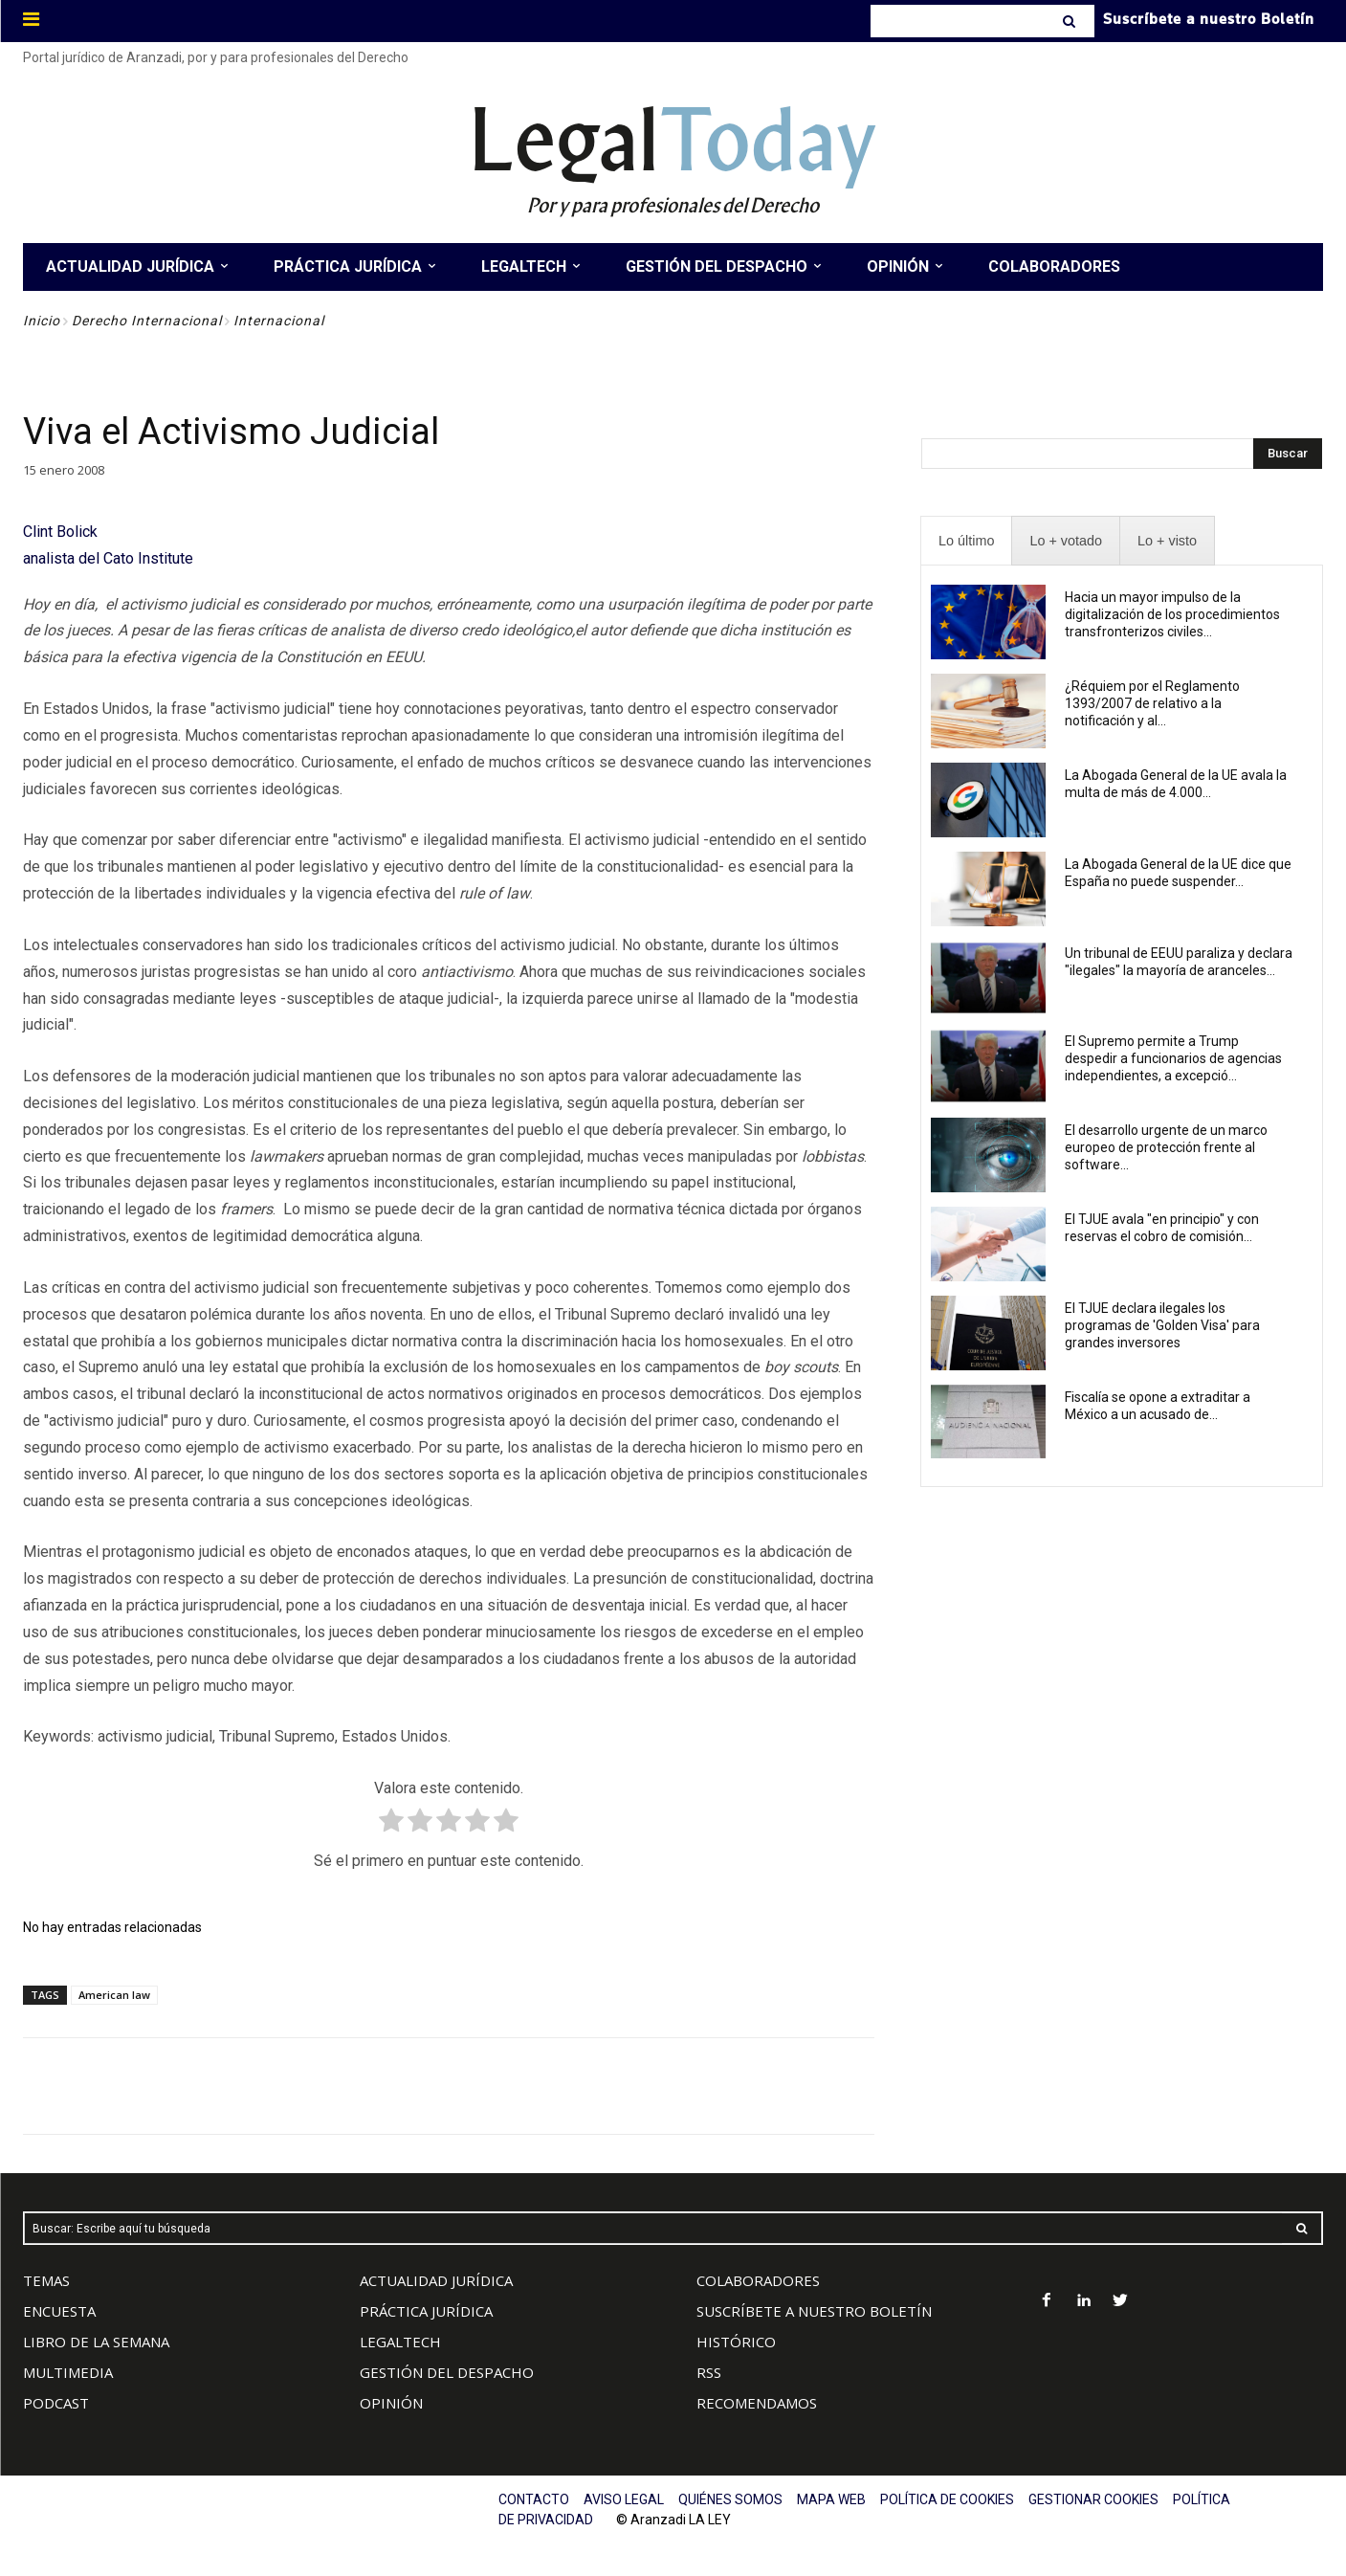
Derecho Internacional (147, 320)
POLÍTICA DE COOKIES (947, 2499)
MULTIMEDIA (68, 2372)
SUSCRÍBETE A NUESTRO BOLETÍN (814, 2311)
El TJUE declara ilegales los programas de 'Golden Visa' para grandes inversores (1162, 1325)
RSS (708, 2372)
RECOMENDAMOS (756, 2402)
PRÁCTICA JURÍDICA (426, 2311)
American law (114, 1995)
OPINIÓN (391, 2402)
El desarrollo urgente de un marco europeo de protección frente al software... (1166, 1147)
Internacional (278, 320)
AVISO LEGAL (624, 2499)
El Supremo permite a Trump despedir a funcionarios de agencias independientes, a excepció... (1173, 1058)
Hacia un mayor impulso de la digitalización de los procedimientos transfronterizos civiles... (1172, 614)
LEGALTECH (400, 2341)
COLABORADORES (758, 2280)
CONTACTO (533, 2499)
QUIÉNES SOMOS (730, 2499)
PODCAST (56, 2402)
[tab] (966, 541)
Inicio (41, 320)
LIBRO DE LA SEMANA (96, 2341)
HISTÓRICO (736, 2341)
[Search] (1070, 21)
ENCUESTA (59, 2311)
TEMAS (46, 2280)
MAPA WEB (831, 2499)
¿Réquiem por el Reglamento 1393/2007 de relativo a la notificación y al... (1152, 703)
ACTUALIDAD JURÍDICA (436, 2280)
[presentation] (966, 541)
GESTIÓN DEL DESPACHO (447, 2372)
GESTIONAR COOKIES (1093, 2499)
